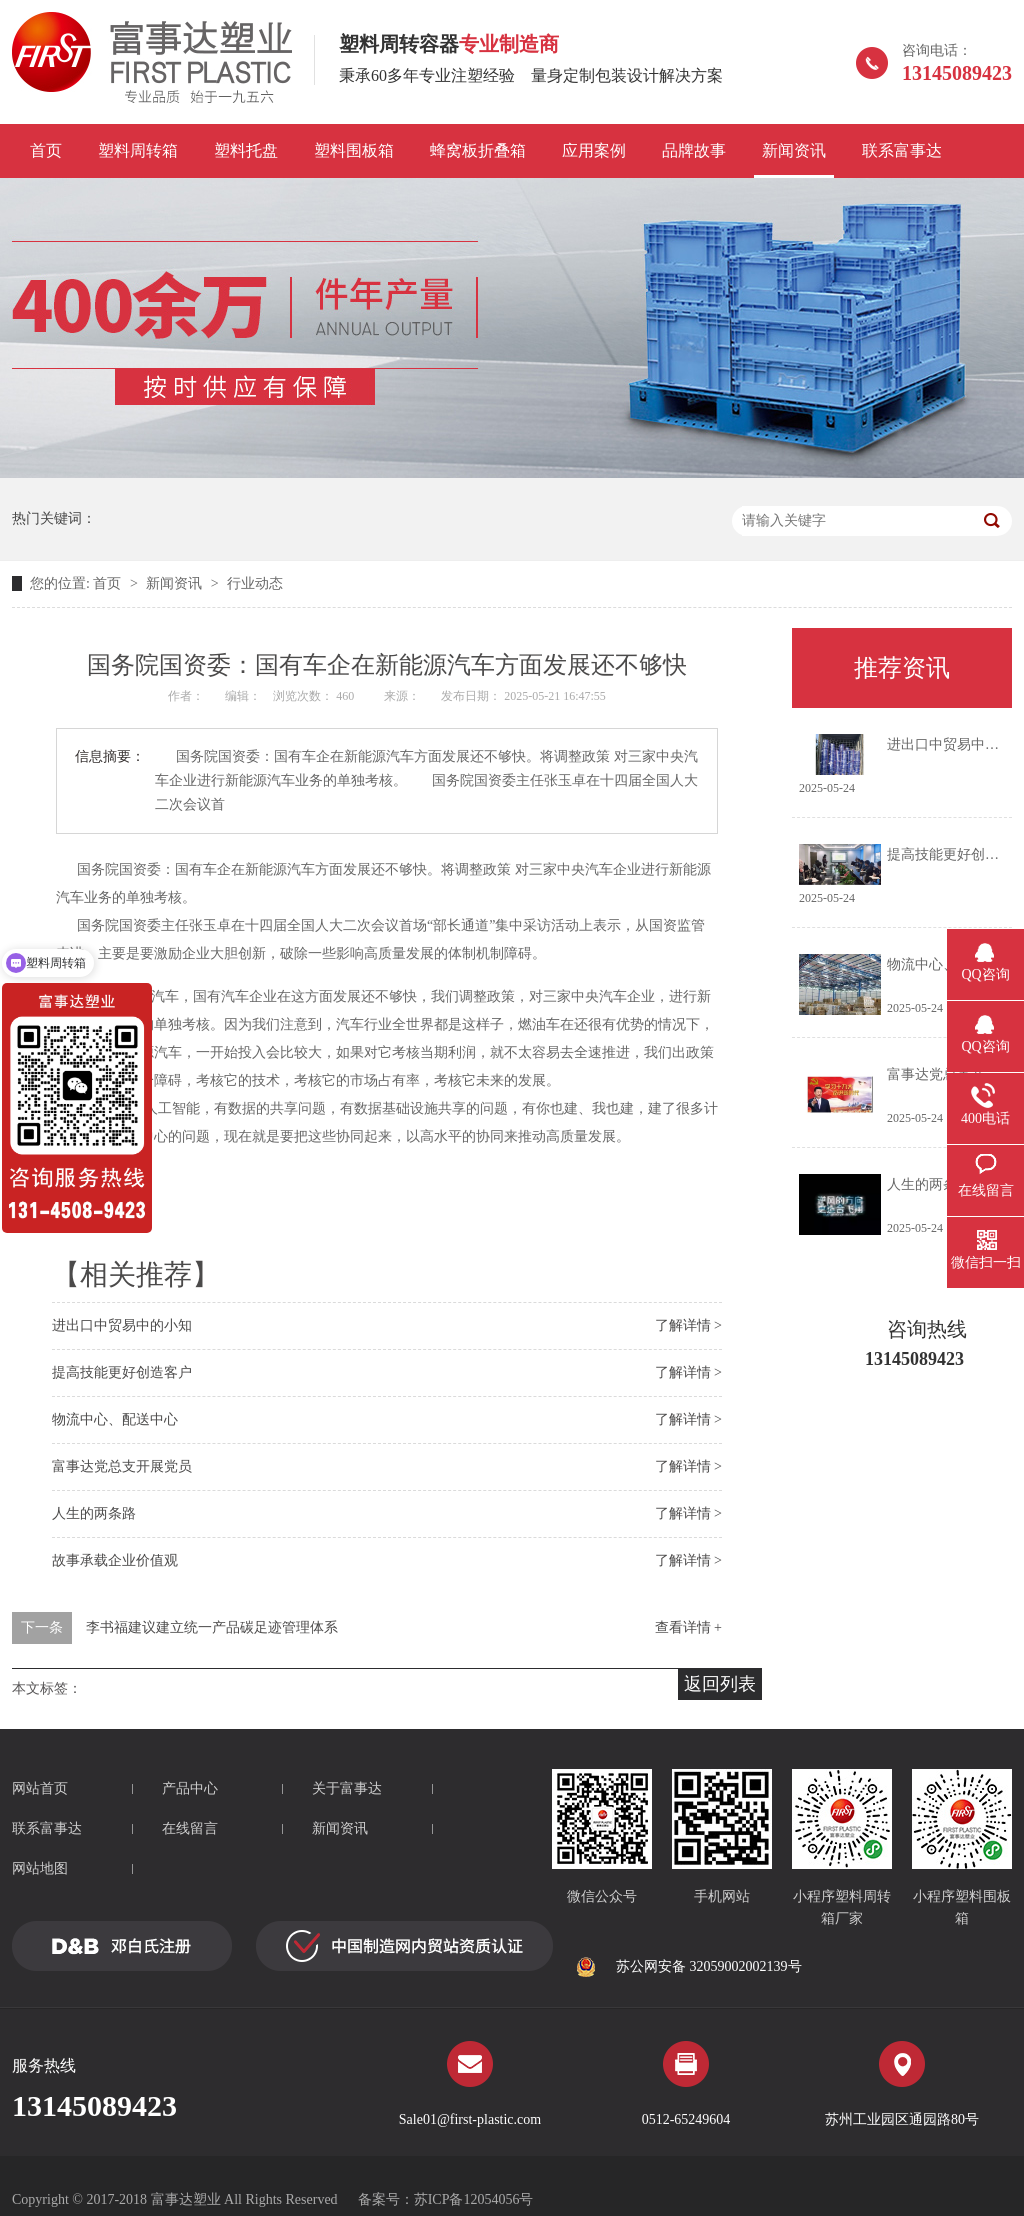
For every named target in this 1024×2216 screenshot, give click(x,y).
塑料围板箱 (354, 150)
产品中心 (190, 1788)
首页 (46, 150)
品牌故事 (694, 150)
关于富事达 (347, 1788)
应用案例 (594, 150)
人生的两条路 (94, 1513)
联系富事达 (902, 150)
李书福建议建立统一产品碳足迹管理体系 (212, 1627)
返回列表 (720, 1684)
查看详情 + (688, 1627)
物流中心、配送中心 (115, 1419)
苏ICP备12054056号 (474, 2199)
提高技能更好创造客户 (122, 1372)
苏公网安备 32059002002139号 (689, 1967)
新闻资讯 (794, 150)
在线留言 (190, 1828)
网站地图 (40, 1868)
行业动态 (255, 583)
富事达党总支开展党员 (122, 1466)
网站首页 (40, 1788)
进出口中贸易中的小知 (122, 1325)
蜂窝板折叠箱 (478, 150)
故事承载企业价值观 (115, 1560)
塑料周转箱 (138, 150)
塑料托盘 (246, 150)
